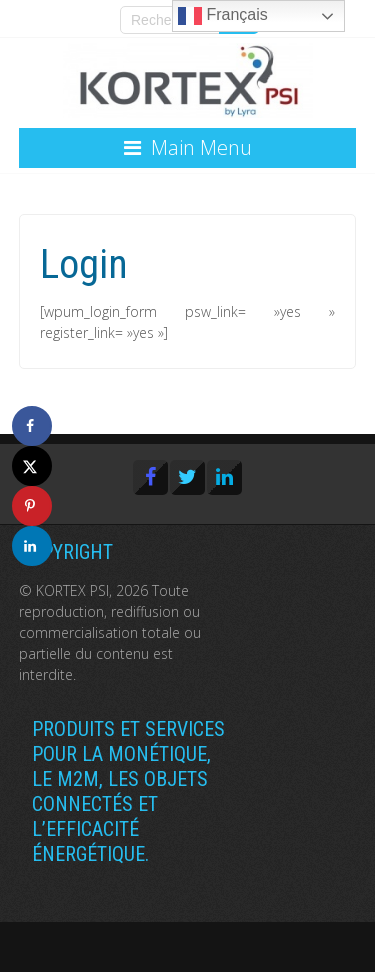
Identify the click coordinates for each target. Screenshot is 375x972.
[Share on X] (32, 466)
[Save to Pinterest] (32, 506)
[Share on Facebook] (32, 426)
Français (223, 16)
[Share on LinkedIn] (32, 546)
